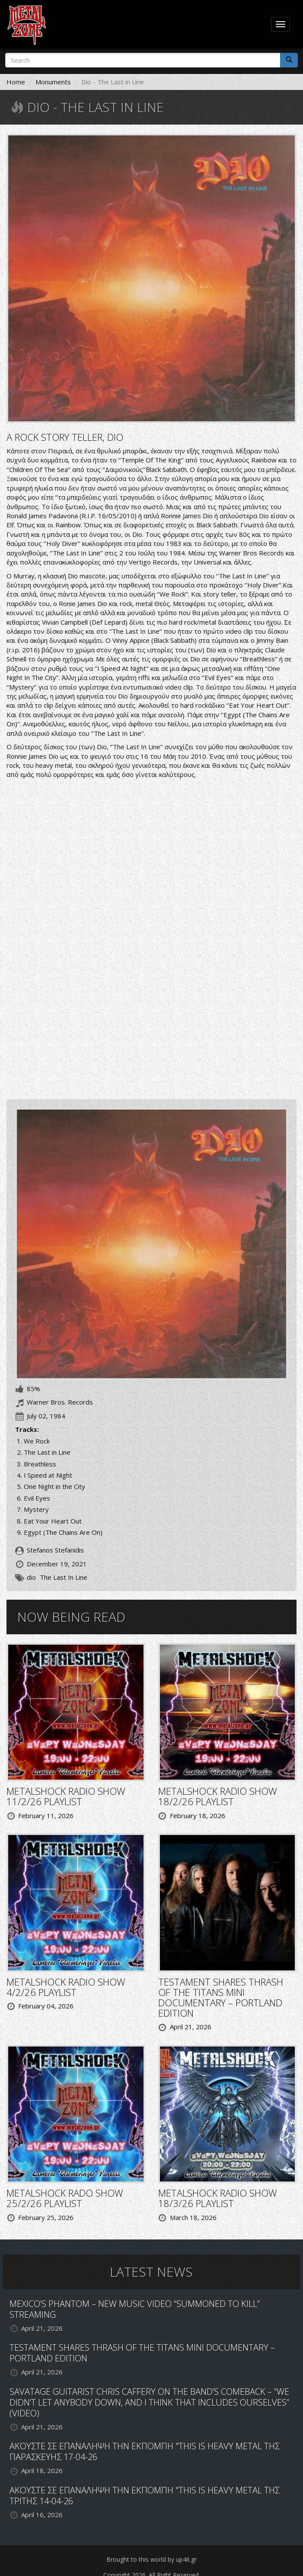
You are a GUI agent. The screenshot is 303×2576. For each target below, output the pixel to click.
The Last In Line (63, 1577)
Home (15, 81)
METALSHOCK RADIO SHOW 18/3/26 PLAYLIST (217, 2198)
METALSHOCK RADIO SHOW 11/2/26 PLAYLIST (65, 1796)
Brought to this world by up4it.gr (151, 2559)
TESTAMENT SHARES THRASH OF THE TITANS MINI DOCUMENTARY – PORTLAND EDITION (220, 1997)
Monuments (53, 81)
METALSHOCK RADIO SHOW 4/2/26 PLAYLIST (65, 1987)
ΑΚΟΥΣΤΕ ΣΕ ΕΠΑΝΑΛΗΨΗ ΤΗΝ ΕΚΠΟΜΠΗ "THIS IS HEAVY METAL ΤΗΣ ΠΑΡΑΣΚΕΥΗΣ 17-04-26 (145, 2451)
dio (31, 1577)
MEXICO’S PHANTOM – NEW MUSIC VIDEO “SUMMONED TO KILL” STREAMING (135, 2309)
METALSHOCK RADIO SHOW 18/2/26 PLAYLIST (217, 1796)
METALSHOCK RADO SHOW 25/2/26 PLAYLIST (64, 2198)
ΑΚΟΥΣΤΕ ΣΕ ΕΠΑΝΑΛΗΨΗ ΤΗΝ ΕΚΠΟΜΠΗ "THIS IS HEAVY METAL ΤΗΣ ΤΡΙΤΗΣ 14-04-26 (145, 2495)
